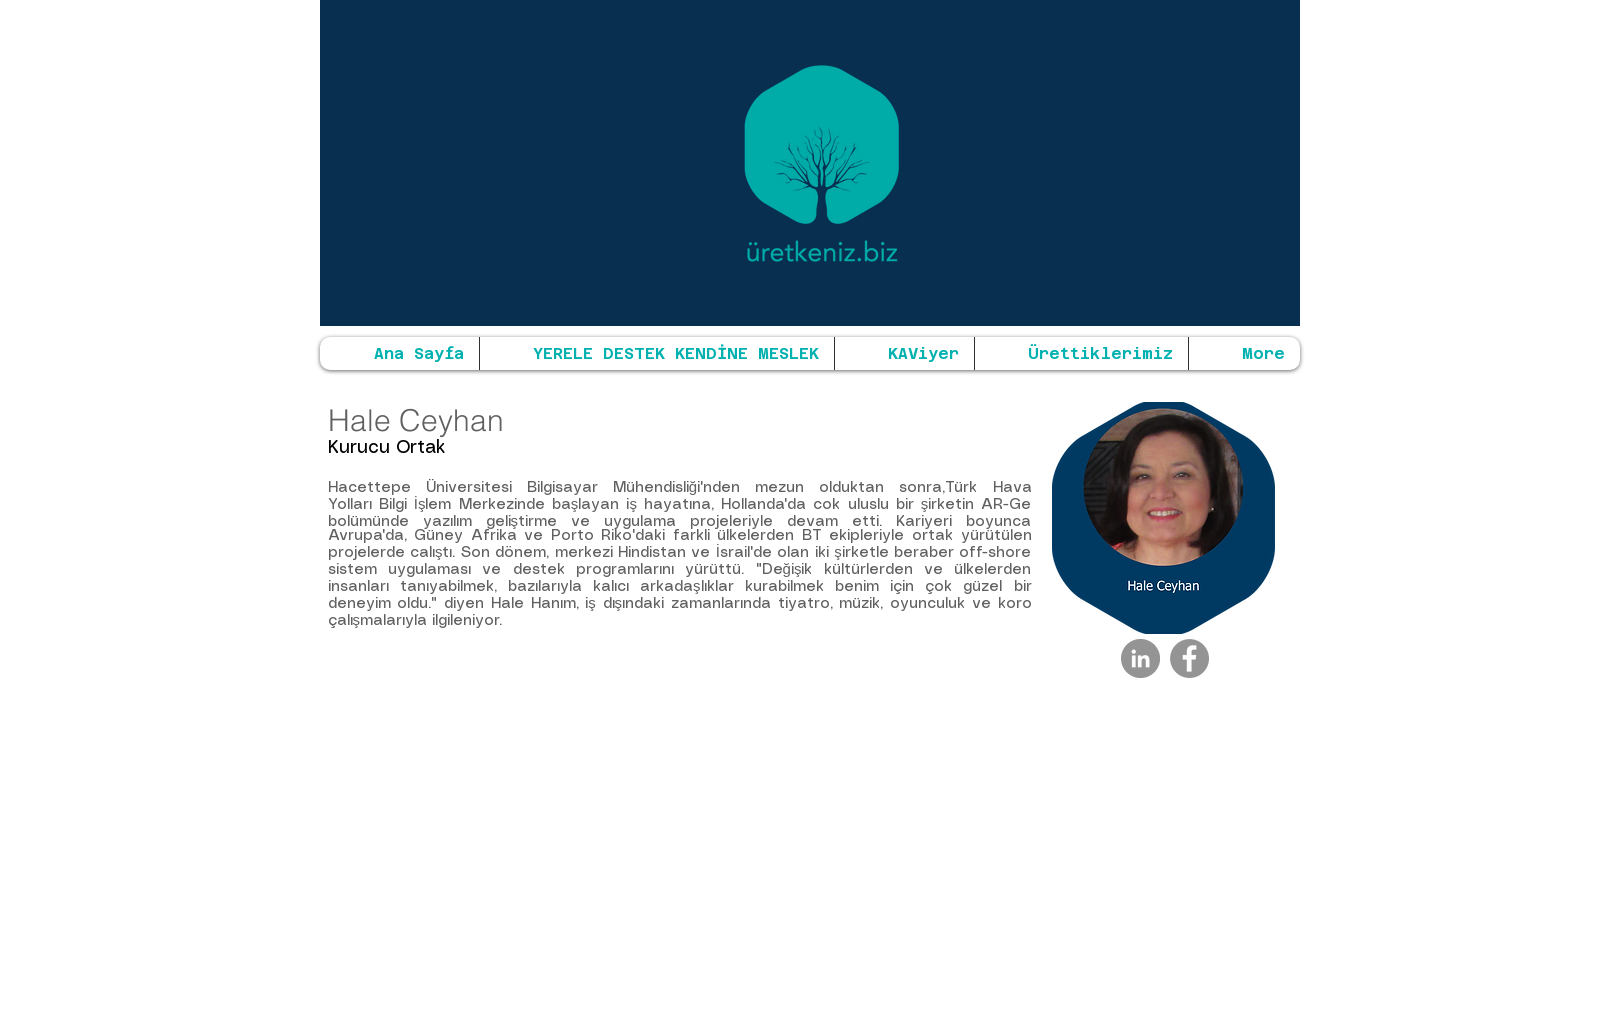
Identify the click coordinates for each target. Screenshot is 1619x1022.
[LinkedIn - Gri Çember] (1140, 658)
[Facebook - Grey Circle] (1189, 658)
